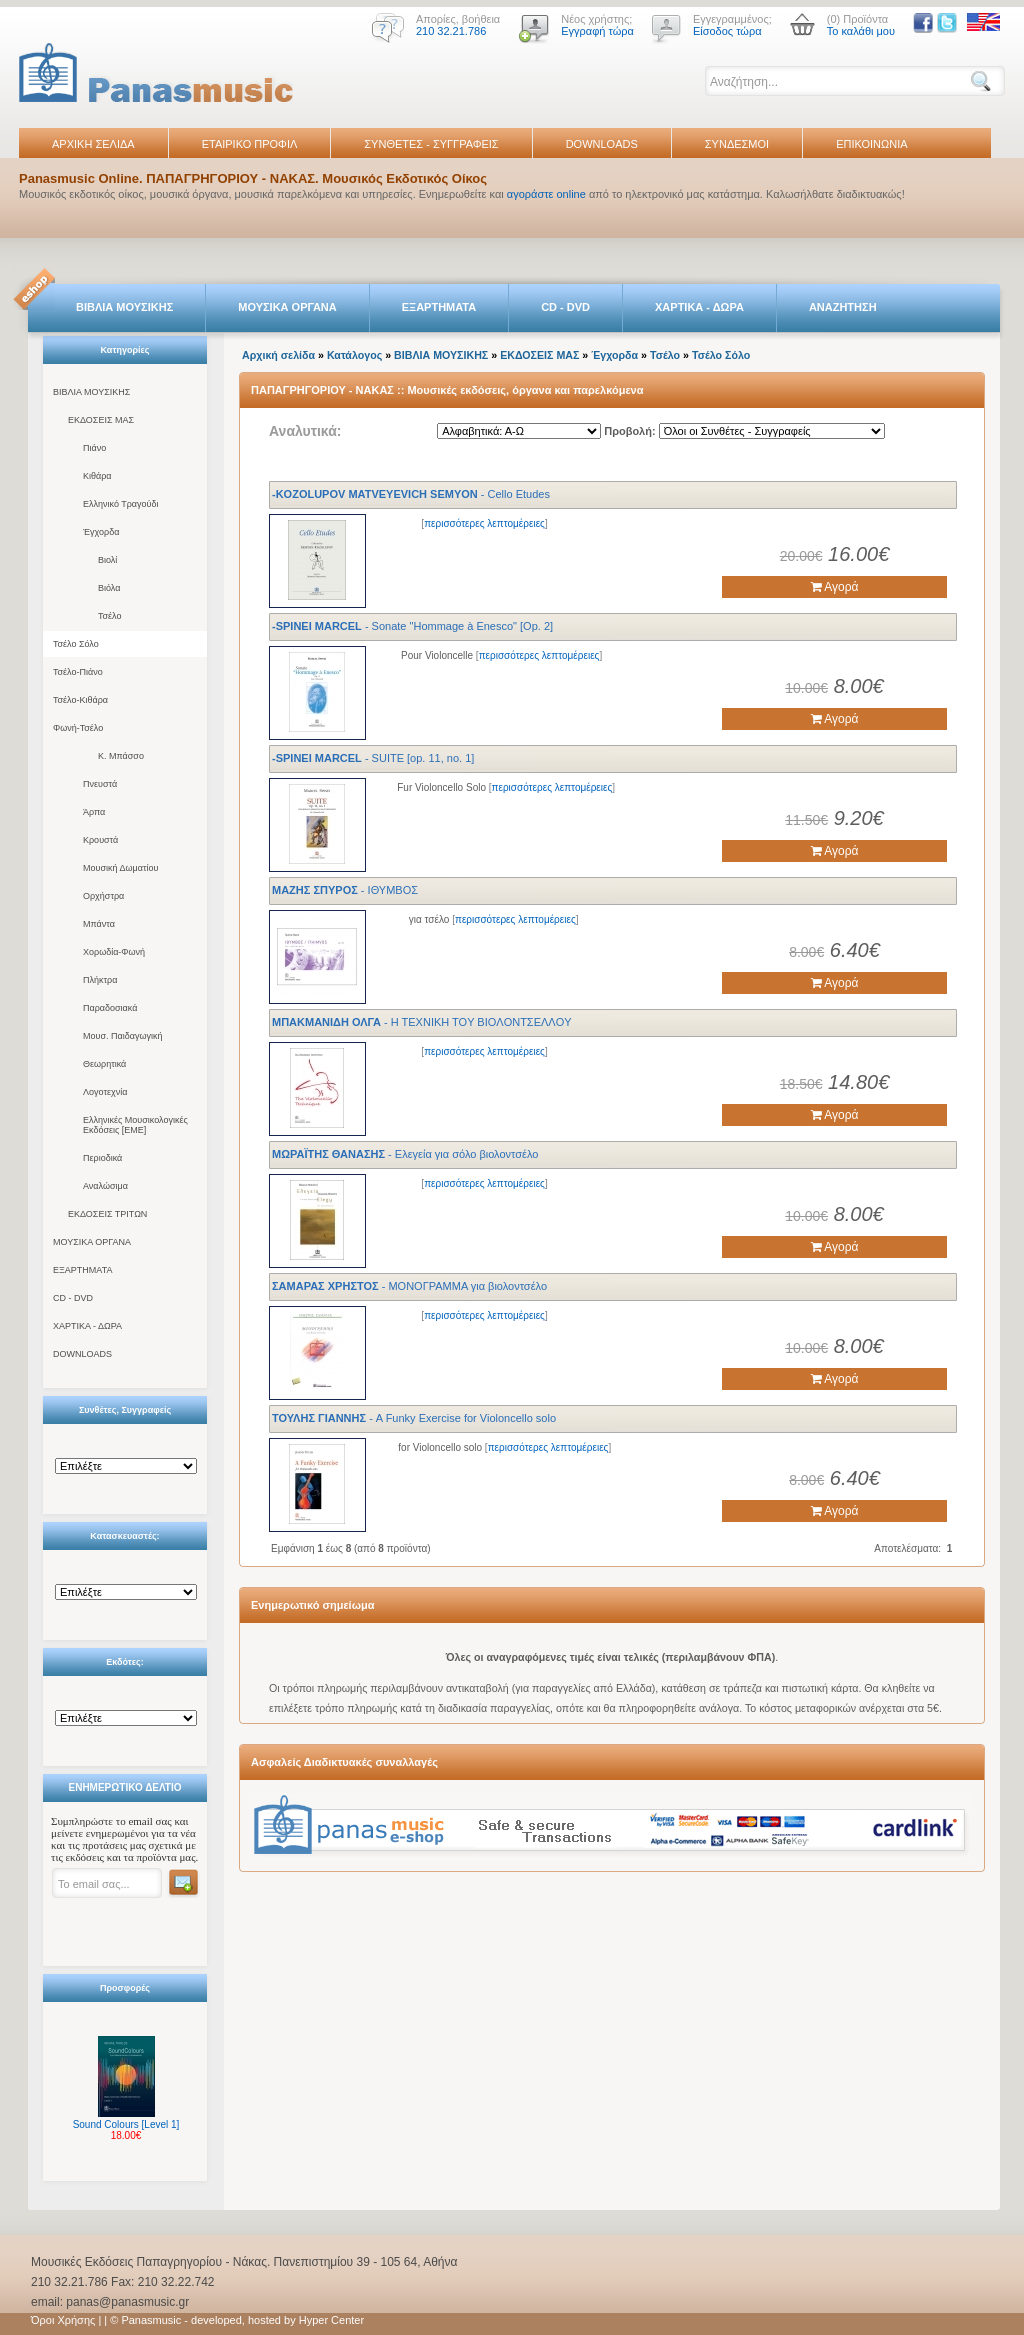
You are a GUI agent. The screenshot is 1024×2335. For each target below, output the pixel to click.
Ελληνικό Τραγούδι (121, 504)
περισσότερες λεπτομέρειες (484, 523)
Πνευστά (100, 784)
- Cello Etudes (411, 494)
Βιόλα (109, 588)
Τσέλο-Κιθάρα (80, 700)
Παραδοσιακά (110, 1008)
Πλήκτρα (100, 980)
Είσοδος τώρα (727, 31)
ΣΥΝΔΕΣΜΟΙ (737, 144)
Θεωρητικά (104, 1064)
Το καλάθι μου (861, 31)
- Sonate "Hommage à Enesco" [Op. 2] (412, 626)
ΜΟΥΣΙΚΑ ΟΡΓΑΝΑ (287, 307)
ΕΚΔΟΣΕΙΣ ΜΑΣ (101, 420)
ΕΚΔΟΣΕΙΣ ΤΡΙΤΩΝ (107, 1214)
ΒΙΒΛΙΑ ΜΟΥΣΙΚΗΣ (124, 307)
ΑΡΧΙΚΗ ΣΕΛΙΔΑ (93, 144)
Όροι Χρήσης (63, 2320)
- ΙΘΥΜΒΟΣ (345, 890)
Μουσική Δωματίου (120, 868)
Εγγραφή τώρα (597, 31)
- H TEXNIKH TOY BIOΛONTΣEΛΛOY (422, 1022)
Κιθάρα (97, 476)
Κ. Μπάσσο (121, 756)
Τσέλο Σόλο (76, 644)
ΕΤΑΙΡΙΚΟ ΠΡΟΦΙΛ (250, 144)
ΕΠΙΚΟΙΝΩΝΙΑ (871, 144)
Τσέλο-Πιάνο (78, 672)
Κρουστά (100, 840)
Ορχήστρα (103, 896)
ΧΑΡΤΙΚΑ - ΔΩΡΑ (699, 307)
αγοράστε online (546, 194)
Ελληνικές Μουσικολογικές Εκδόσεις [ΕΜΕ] (135, 1125)
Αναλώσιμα (105, 1186)
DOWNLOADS (602, 144)
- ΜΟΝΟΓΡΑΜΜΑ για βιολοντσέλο (409, 1286)
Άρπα (94, 812)
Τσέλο (109, 616)
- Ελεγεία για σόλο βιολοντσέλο (405, 1154)
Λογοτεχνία (105, 1092)
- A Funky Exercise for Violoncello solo (414, 1418)
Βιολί (107, 560)
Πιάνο (94, 448)
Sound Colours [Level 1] (126, 2124)
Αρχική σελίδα (278, 355)
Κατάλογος (354, 355)
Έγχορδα (101, 532)
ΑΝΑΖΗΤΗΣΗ (843, 307)
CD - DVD (565, 307)
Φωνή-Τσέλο (78, 728)
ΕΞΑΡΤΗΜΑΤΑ (439, 307)
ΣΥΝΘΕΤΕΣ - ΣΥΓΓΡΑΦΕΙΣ (431, 144)
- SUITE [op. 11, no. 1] (373, 758)
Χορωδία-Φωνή (114, 952)
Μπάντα (99, 924)
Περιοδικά (102, 1158)
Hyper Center (331, 2320)
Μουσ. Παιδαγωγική (122, 1036)
